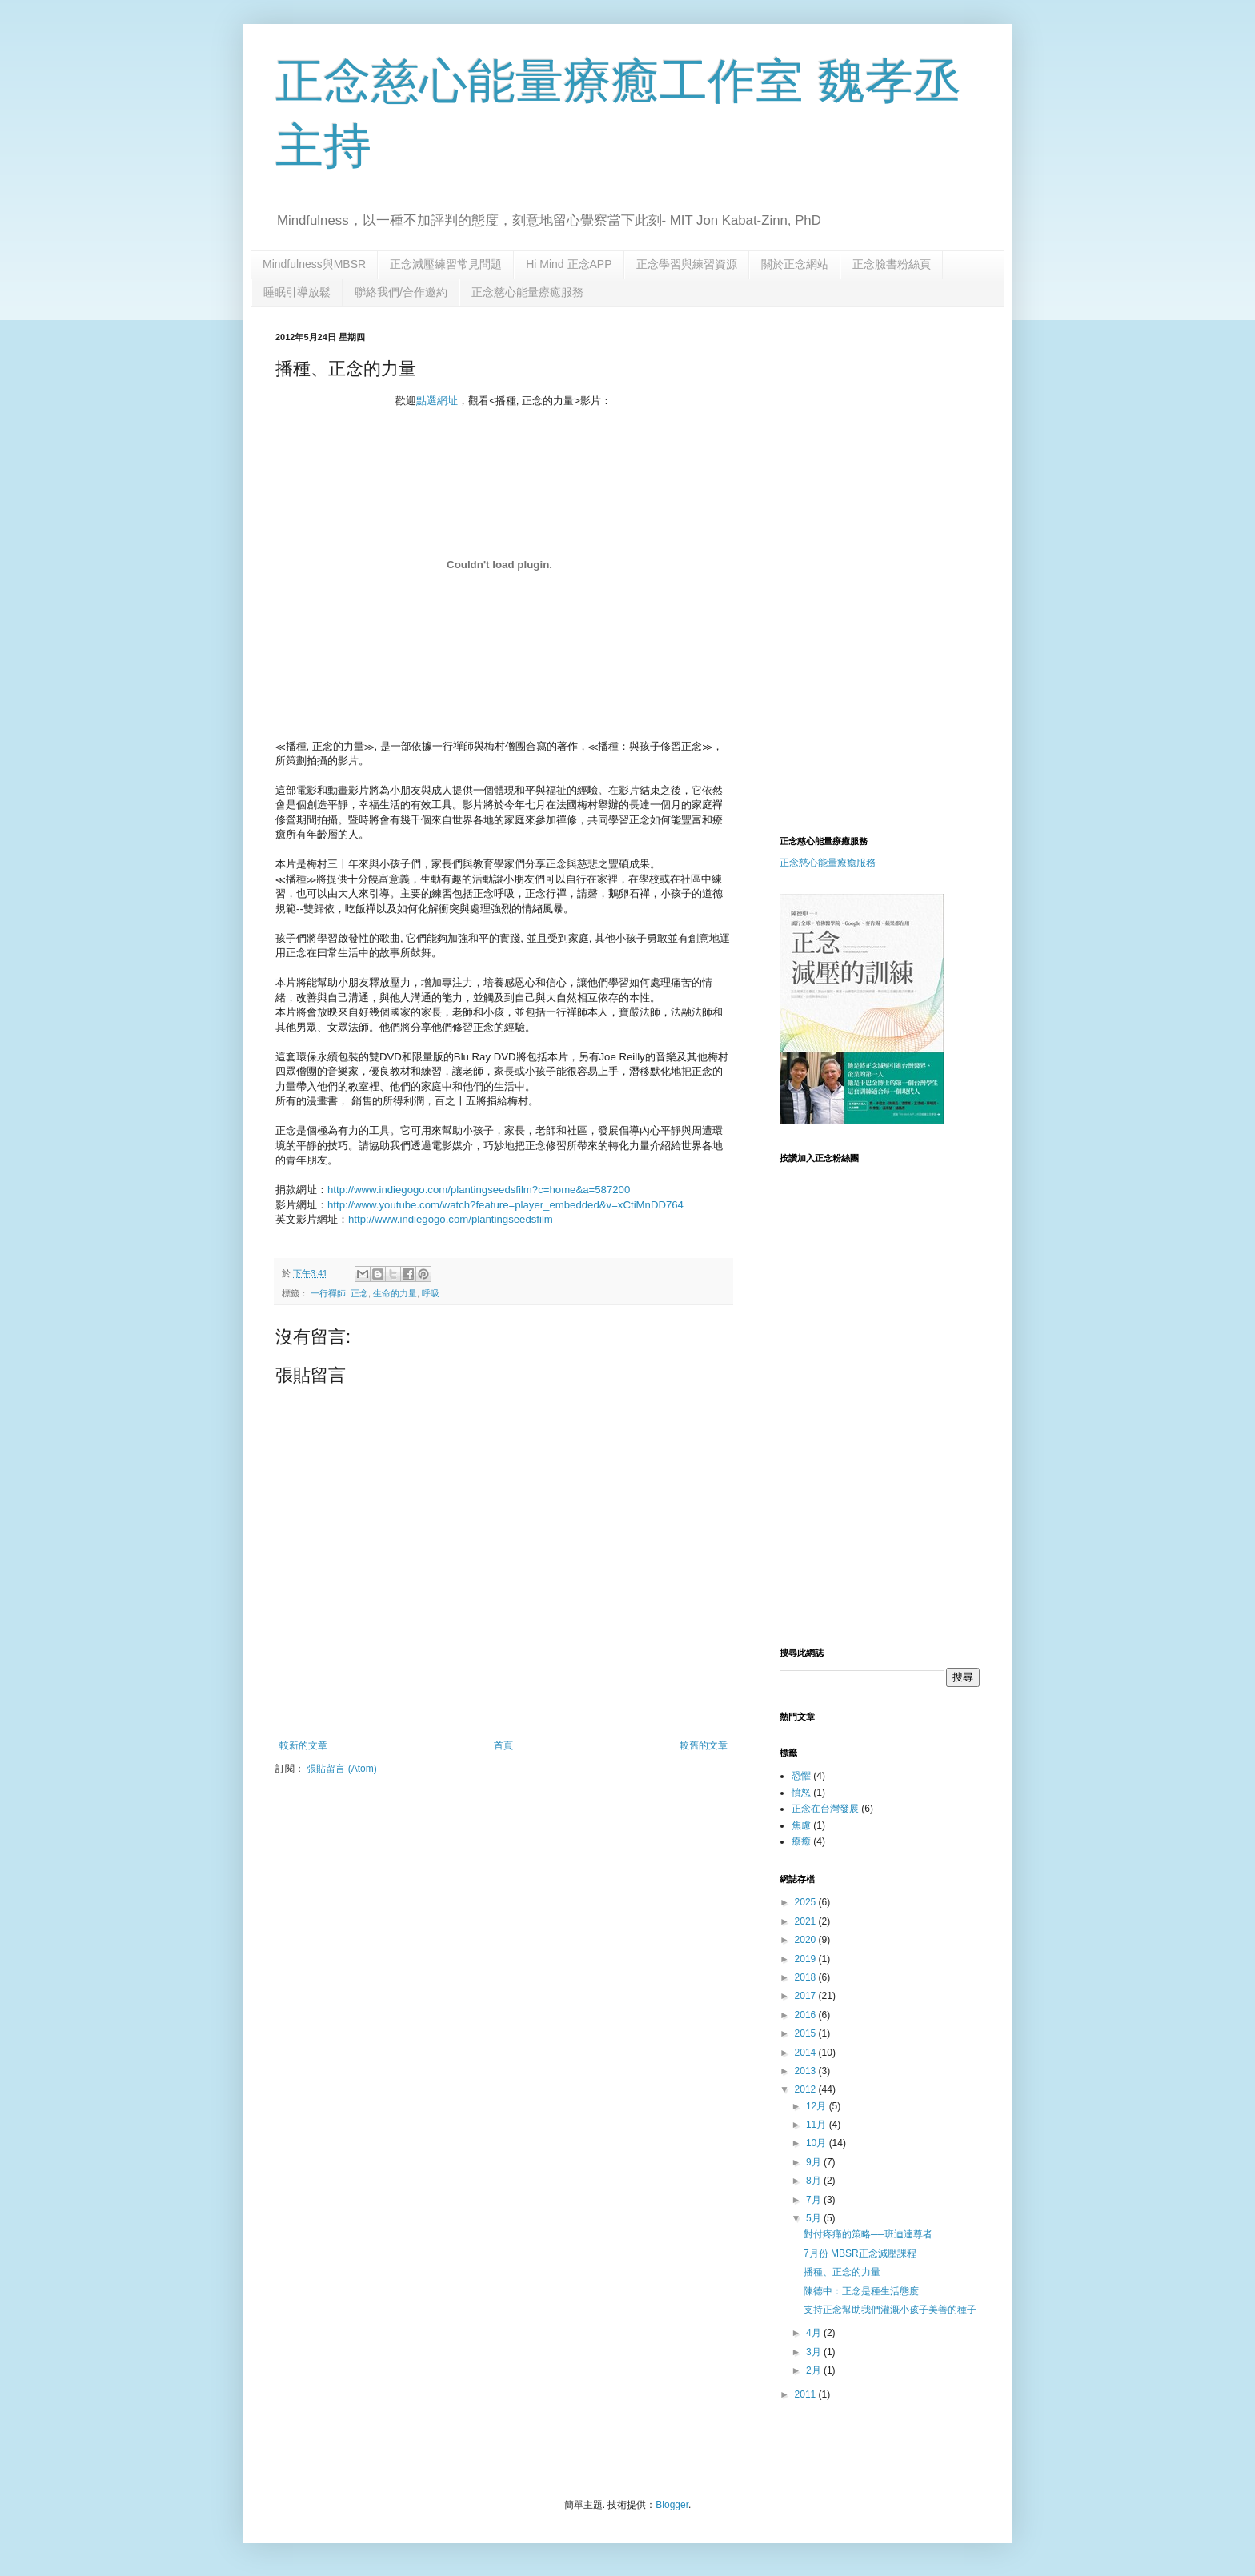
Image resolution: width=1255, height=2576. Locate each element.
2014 (807, 2052)
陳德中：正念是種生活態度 (861, 2291)
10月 (817, 2143)
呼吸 (430, 1293)
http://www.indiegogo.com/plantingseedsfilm (450, 1219)
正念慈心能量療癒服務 (527, 292)
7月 (815, 2199)
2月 (815, 2370)
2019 (807, 1959)
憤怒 (801, 1792)
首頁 (503, 1745)
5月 (815, 2218)
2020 (807, 1939)
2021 (807, 1921)
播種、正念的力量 (842, 2272)
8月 (815, 2180)
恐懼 (801, 1775)
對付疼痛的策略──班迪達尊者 (868, 2234)
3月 (815, 2352)
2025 (807, 1902)
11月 (817, 2124)
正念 (359, 1293)
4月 (815, 2332)
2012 (807, 2089)
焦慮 (801, 1825)
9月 (815, 2162)
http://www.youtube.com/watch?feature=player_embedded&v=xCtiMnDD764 (505, 1205)
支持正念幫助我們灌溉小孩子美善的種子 (890, 2309)
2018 (807, 1977)
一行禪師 (328, 1293)
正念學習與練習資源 (686, 264)
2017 (807, 1995)
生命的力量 (395, 1293)
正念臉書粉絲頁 (891, 264)
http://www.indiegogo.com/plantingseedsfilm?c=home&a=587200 (478, 1190)
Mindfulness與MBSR (314, 264)
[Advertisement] (914, 443)
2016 (807, 2015)
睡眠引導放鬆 (297, 292)
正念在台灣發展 (825, 1808)
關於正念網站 (794, 264)
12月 (817, 2106)
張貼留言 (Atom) (341, 1768)
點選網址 (437, 401)
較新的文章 (303, 1745)
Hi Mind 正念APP (568, 264)
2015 (807, 2033)
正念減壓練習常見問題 (446, 264)
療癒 (801, 1841)
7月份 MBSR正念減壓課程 (860, 2253)
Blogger (672, 2504)
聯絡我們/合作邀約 (401, 292)
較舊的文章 (704, 1745)
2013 (807, 2071)
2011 (807, 2394)
